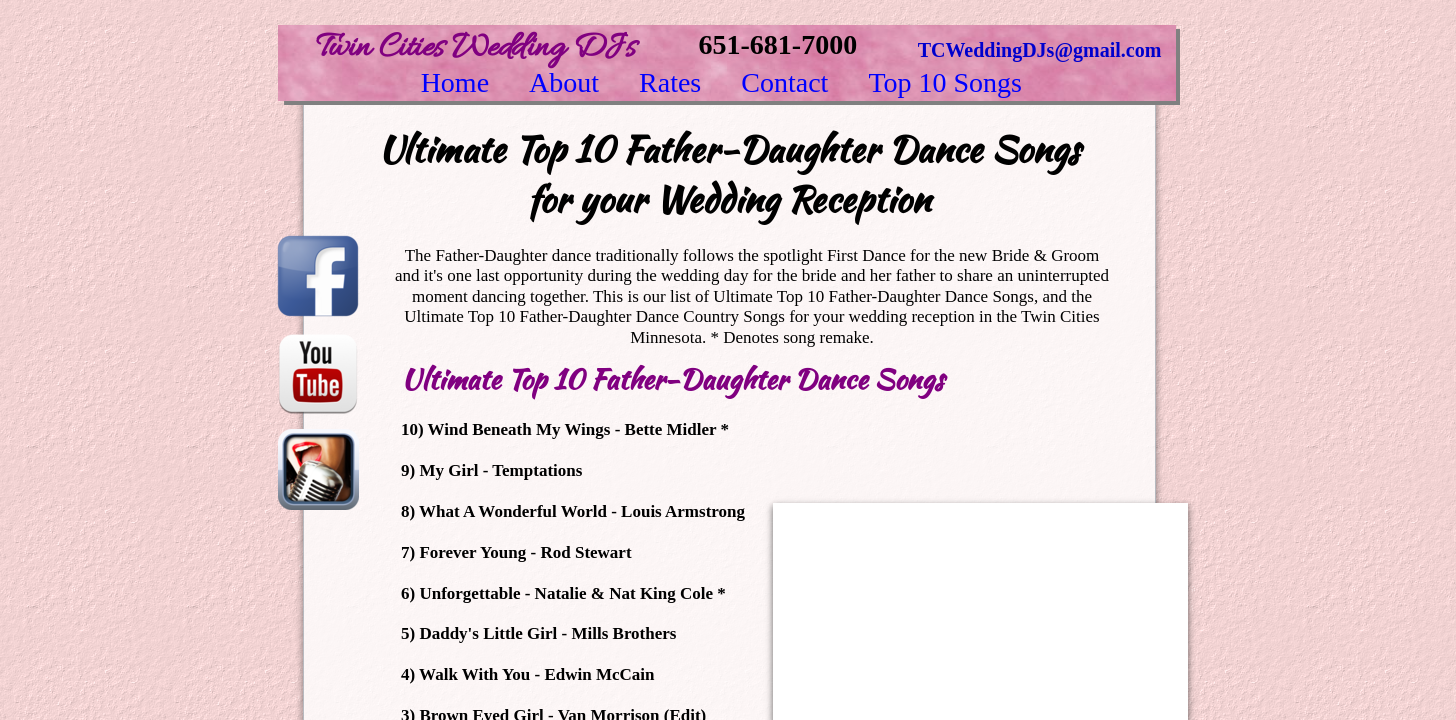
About (564, 83)
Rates (670, 83)
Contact (784, 83)
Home (455, 83)
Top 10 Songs (945, 83)
